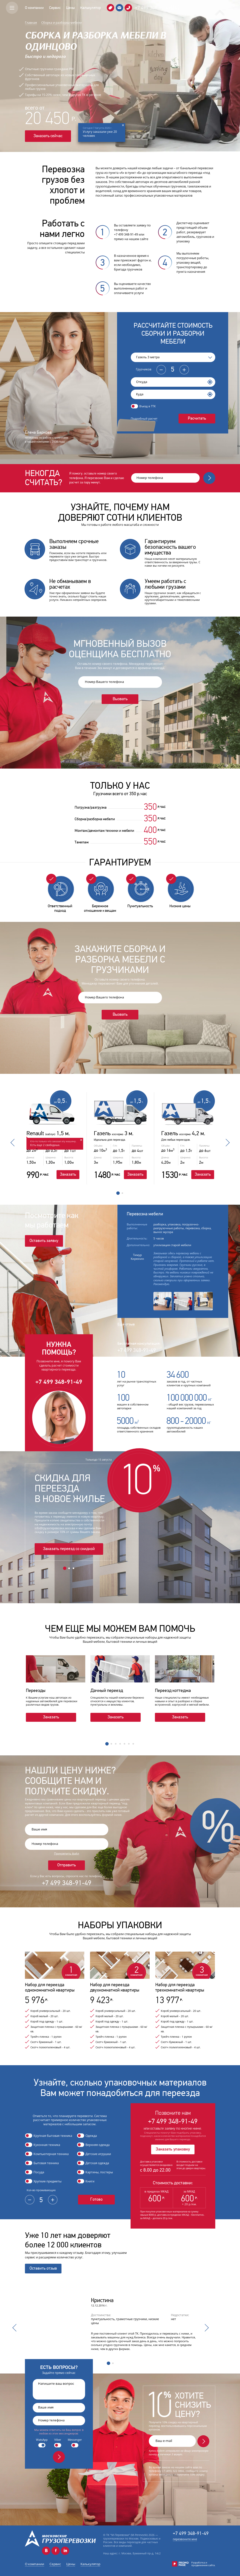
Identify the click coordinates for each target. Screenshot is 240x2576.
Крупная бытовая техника (52, 2136)
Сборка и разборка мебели (61, 23)
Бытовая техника (46, 2163)
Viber (57, 2440)
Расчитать (197, 418)
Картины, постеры (99, 2172)
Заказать (68, 1174)
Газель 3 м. (113, 1134)
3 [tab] (73, 1570)
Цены (70, 8)
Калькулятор (90, 8)
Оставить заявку (44, 1240)
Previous (14, 1142)
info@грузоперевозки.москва (55, 1528)
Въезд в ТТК (147, 406)
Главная (31, 23)
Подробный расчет (144, 418)
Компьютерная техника (51, 2154)
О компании (34, 8)
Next (226, 1142)
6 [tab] (129, 1745)
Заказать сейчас (47, 135)
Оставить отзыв (43, 2268)
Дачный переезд (106, 1690)
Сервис (55, 8)
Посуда (38, 2172)
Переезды (35, 1690)
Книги (89, 2181)
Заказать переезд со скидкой (69, 1548)
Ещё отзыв (126, 1324)
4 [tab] (120, 1745)
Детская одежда (97, 2163)
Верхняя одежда (97, 2145)
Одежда (91, 2136)
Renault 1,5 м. (48, 1134)
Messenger (75, 2440)
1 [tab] (118, 1194)
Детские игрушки (98, 2154)
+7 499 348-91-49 (153, 8)
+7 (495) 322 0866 (173, 2471)
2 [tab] (122, 1195)
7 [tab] (133, 1745)
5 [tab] (124, 1745)
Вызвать (120, 698)
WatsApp (42, 2440)
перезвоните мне (185, 2539)
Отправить (66, 1864)
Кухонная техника (46, 2145)
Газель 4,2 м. (183, 1134)
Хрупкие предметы (47, 2181)
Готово (96, 2199)
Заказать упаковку (173, 2149)
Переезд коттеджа (173, 1690)
